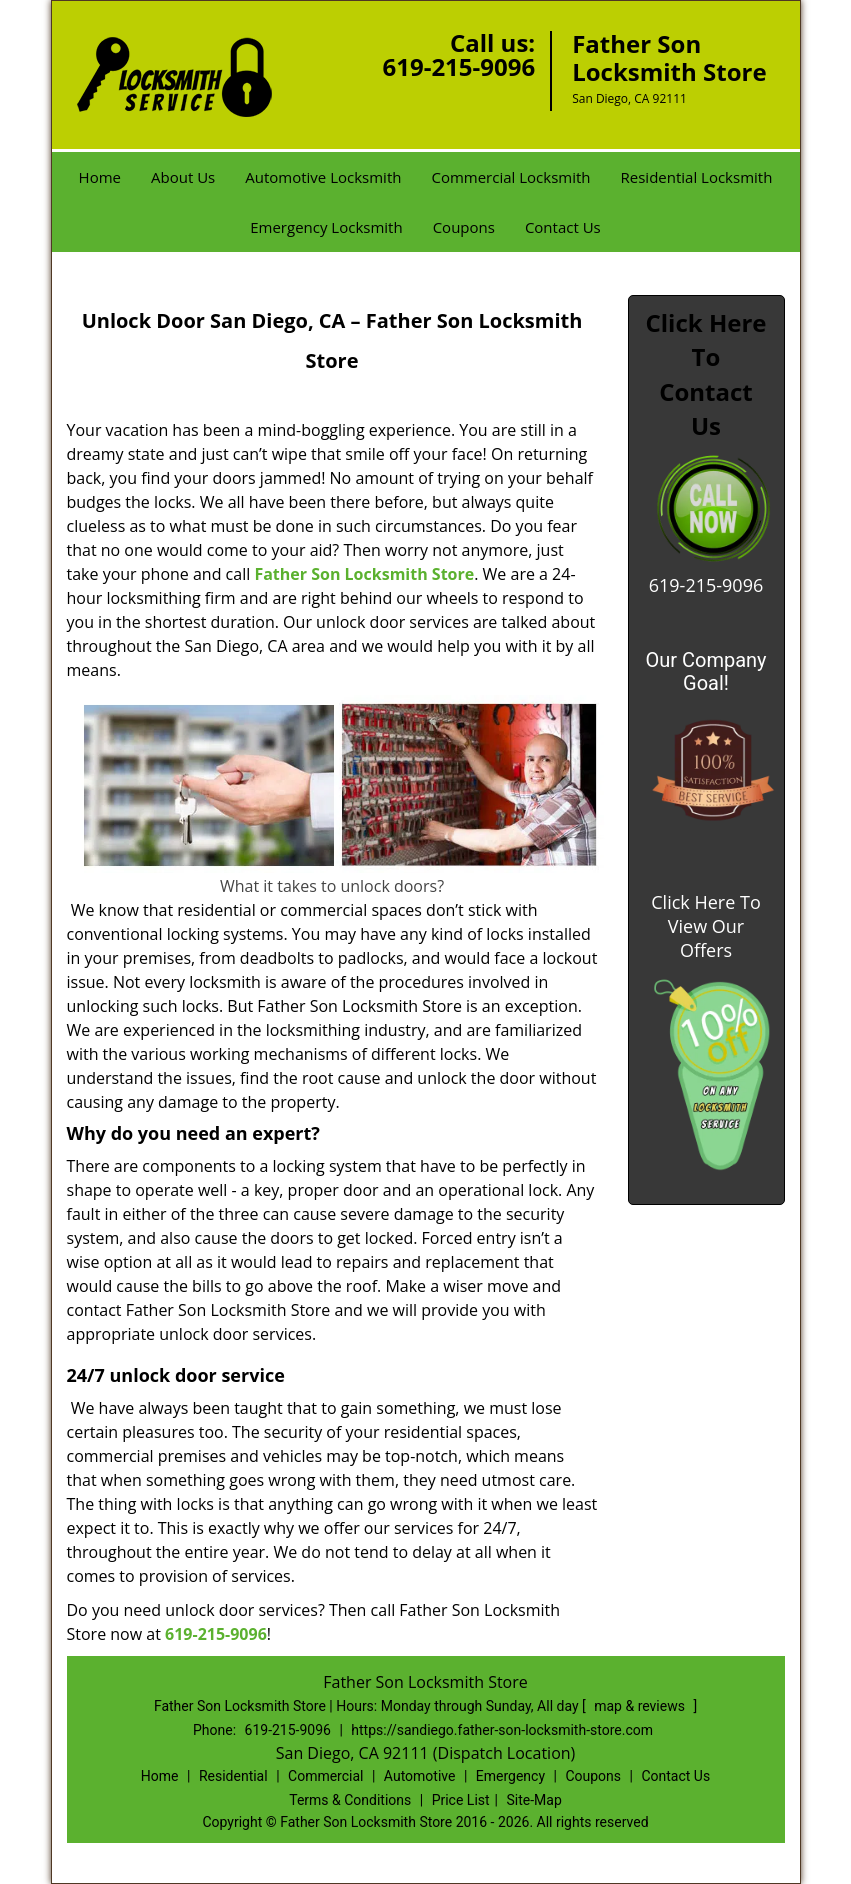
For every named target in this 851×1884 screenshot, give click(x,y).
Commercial (325, 1776)
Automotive (420, 1776)
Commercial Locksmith (510, 177)
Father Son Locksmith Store (364, 574)
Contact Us (563, 227)
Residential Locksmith (697, 177)
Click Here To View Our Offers (705, 926)
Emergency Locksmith (326, 227)
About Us (183, 177)
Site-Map (534, 1800)
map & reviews (641, 1706)
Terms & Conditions (350, 1800)
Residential (233, 1776)
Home (100, 177)
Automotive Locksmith (323, 177)
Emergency (510, 1776)
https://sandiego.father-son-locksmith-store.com (502, 1730)
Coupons (464, 227)
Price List (461, 1800)
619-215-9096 (458, 66)
